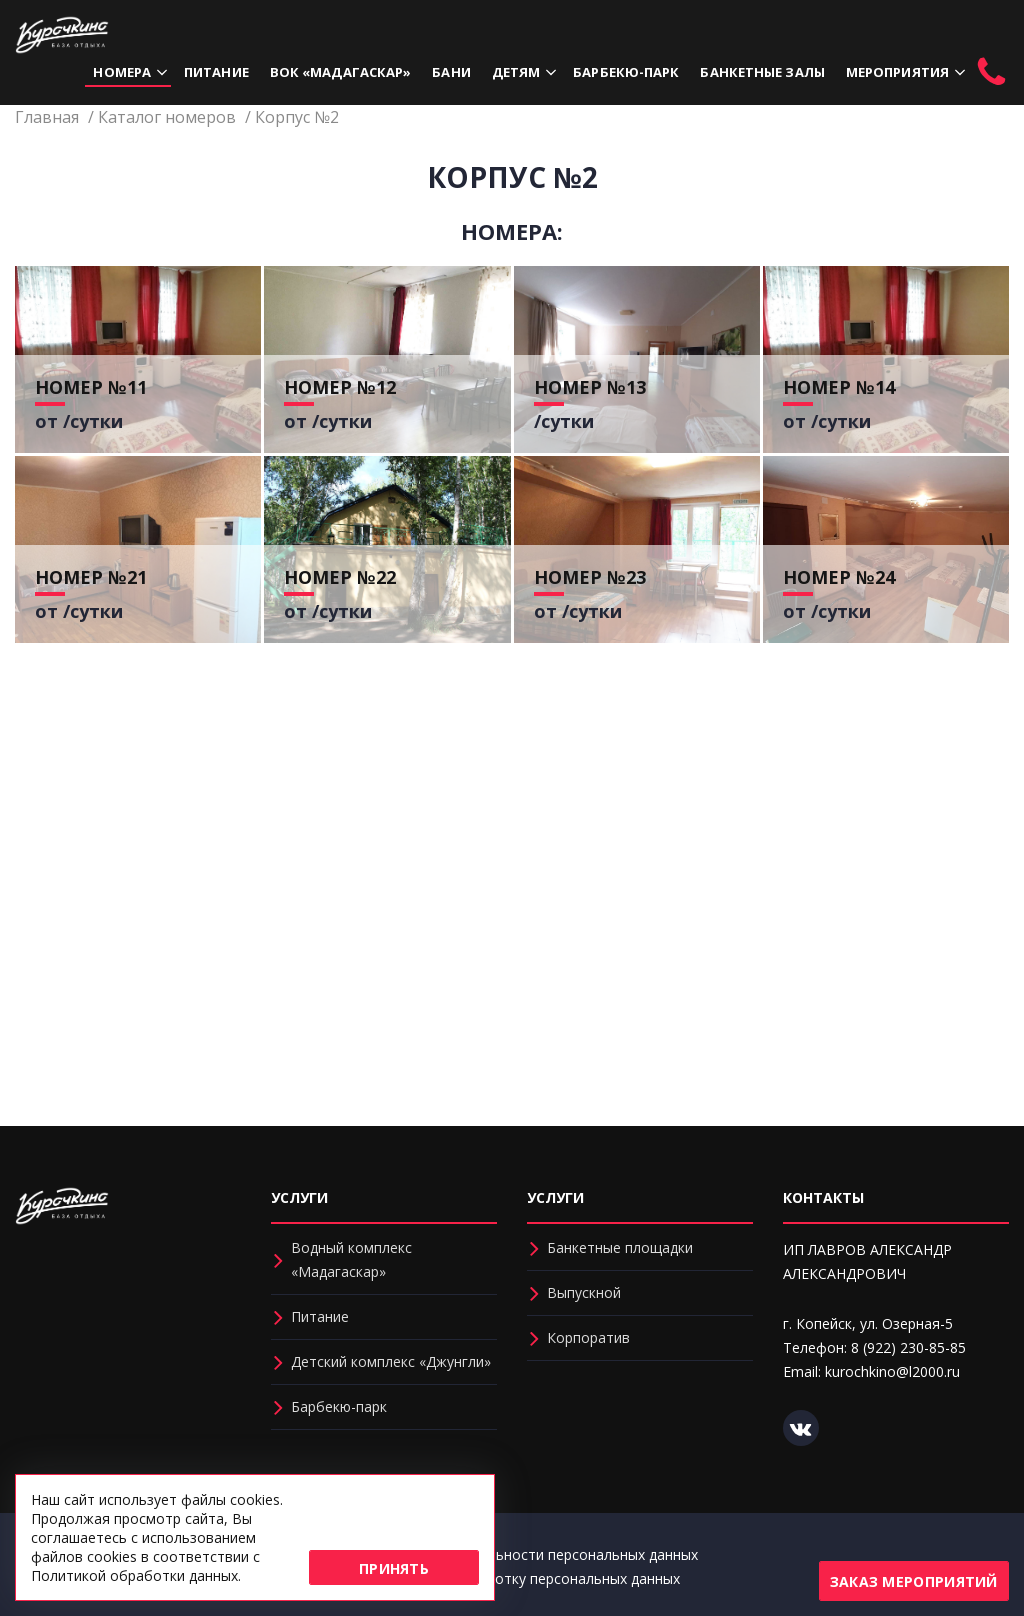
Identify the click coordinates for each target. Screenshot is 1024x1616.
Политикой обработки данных (134, 1575)
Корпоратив (588, 1337)
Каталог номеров (167, 117)
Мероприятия (897, 72)
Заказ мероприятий (914, 1581)
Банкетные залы (762, 72)
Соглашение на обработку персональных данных (512, 1578)
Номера (122, 72)
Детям (516, 72)
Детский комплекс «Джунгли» (391, 1361)
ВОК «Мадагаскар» (341, 72)
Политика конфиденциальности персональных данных (512, 1554)
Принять (394, 1568)
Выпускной (584, 1292)
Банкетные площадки (620, 1247)
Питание (216, 72)
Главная (47, 117)
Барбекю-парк (626, 72)
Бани (451, 72)
